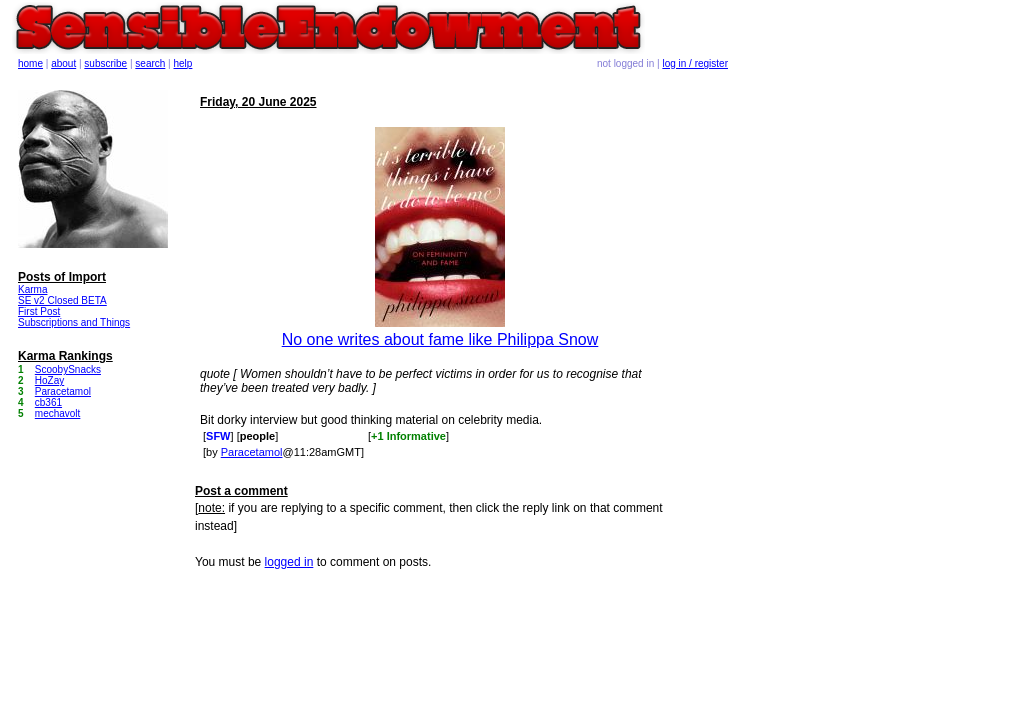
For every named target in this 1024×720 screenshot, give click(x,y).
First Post (39, 311)
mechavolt (58, 413)
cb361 (48, 402)
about (63, 63)
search (150, 63)
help (183, 63)
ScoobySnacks (68, 369)
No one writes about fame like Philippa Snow (440, 339)
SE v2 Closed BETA (62, 300)
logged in (289, 562)
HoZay (49, 380)
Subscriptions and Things (74, 322)
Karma (32, 289)
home (30, 63)
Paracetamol (252, 452)
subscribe (105, 63)
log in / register (695, 63)
